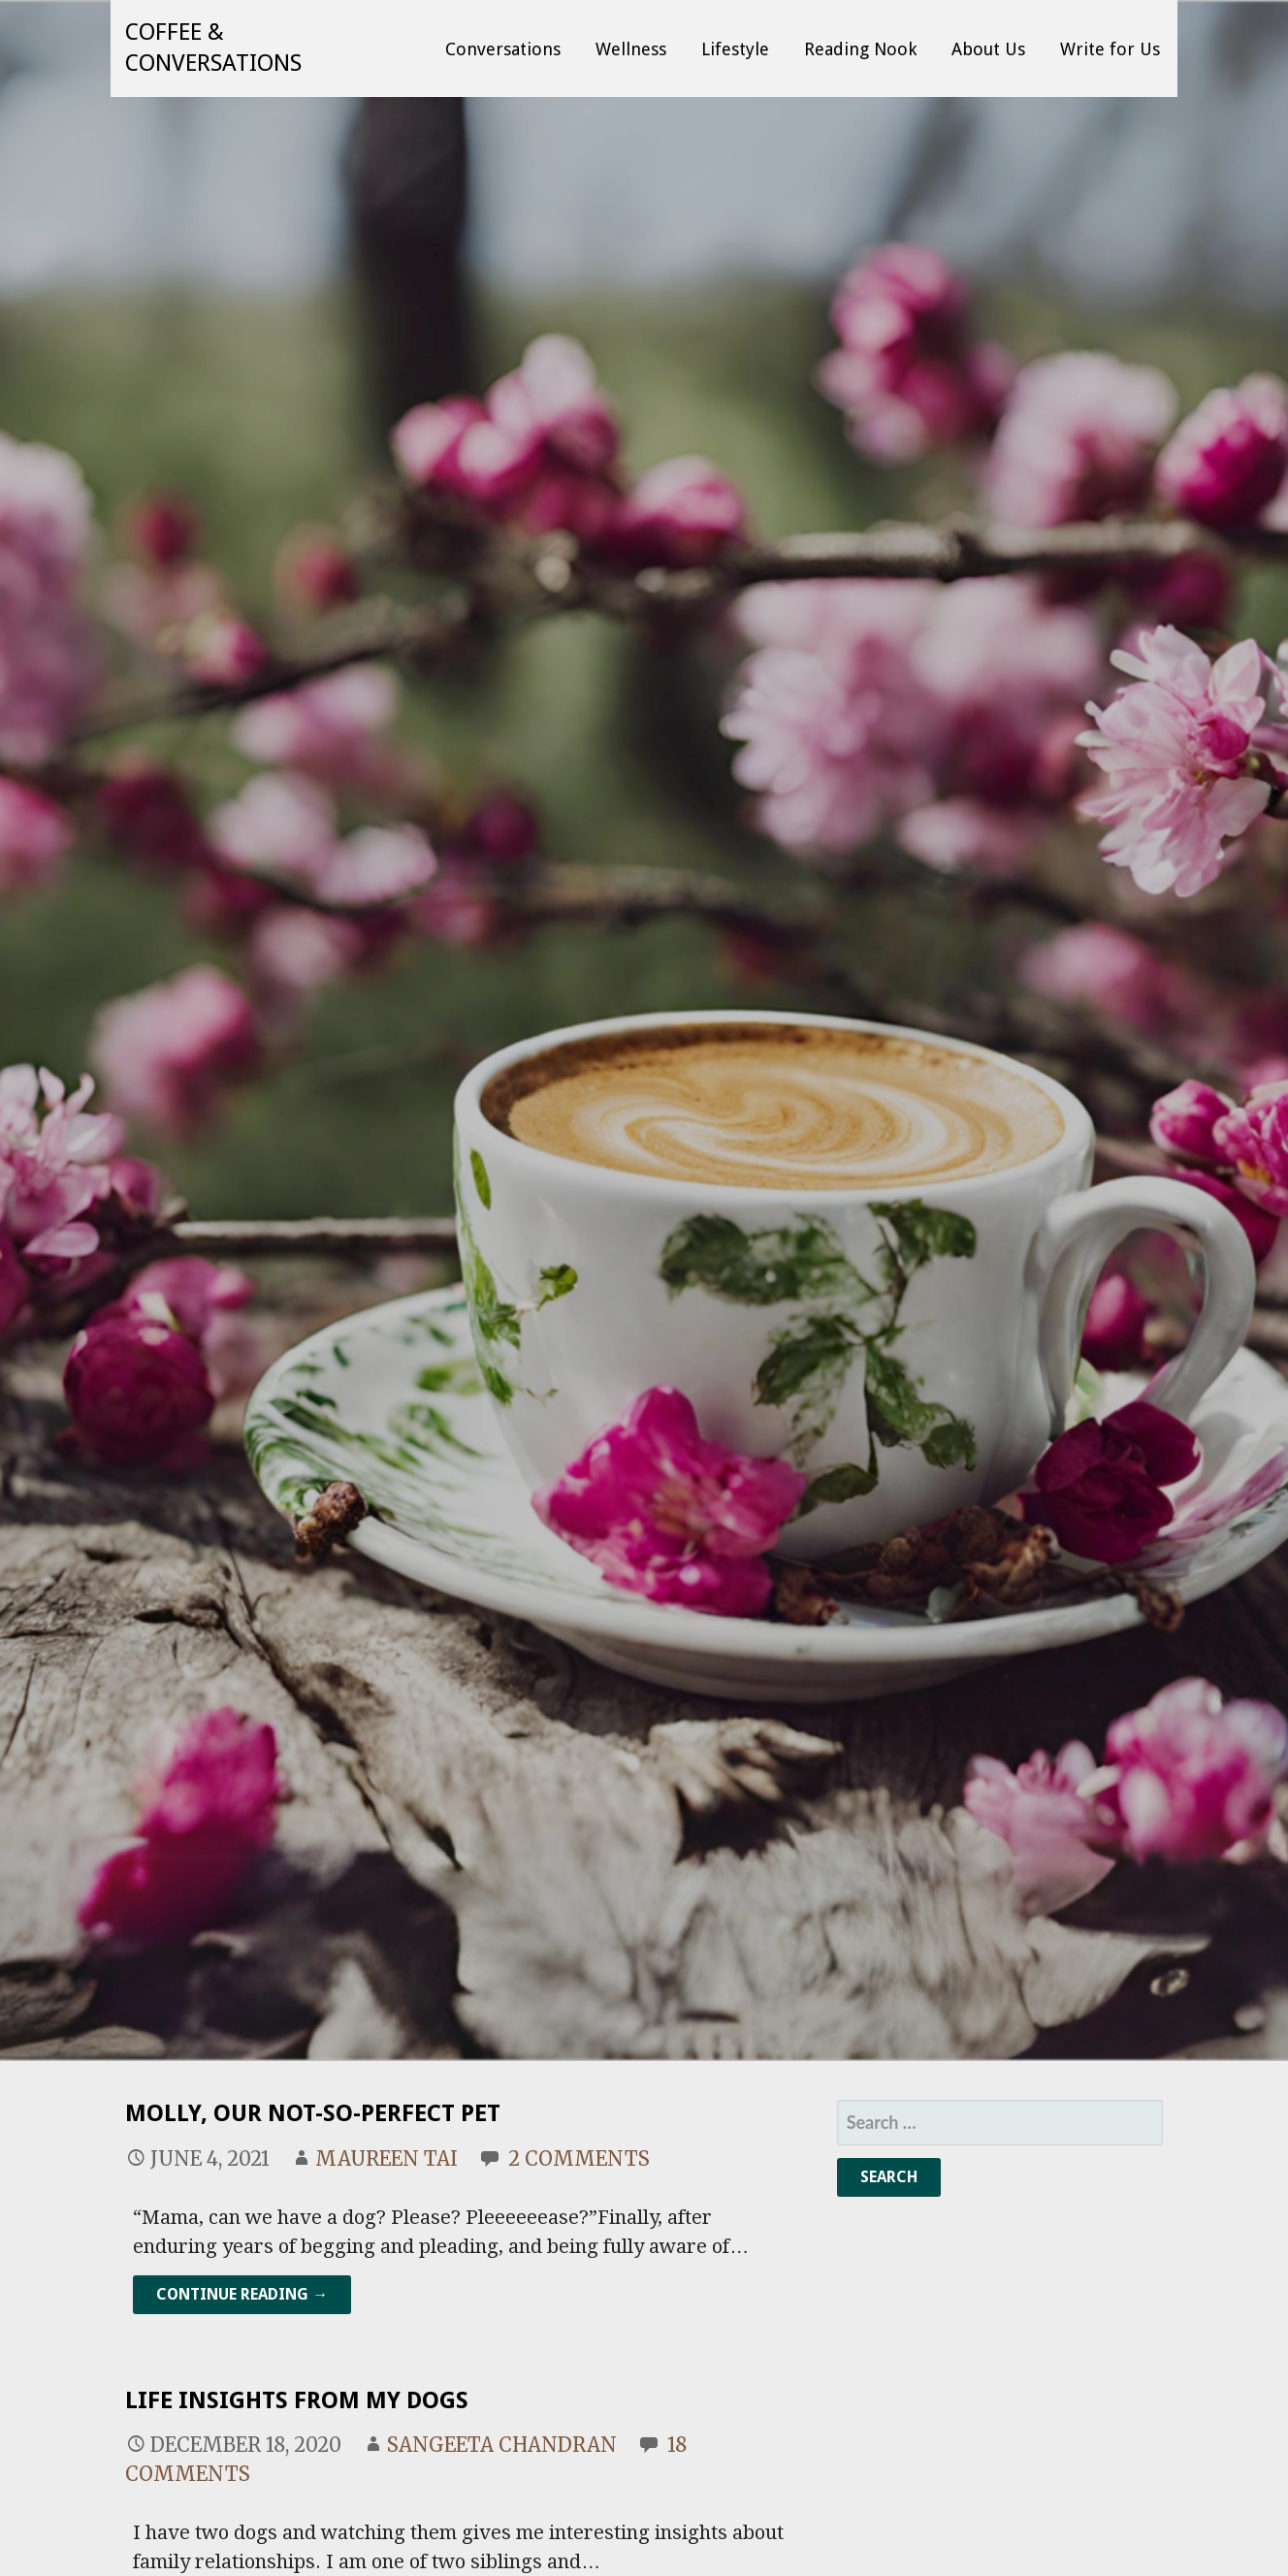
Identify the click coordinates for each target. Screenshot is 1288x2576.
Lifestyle (735, 49)
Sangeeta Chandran (502, 2444)
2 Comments (579, 2158)
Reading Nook (860, 49)
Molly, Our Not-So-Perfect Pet (312, 2113)
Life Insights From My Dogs (296, 2400)
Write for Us (1110, 49)
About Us (988, 49)
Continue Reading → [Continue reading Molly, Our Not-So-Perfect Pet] (242, 2294)
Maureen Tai (386, 2158)
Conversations (503, 49)
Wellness (631, 49)
